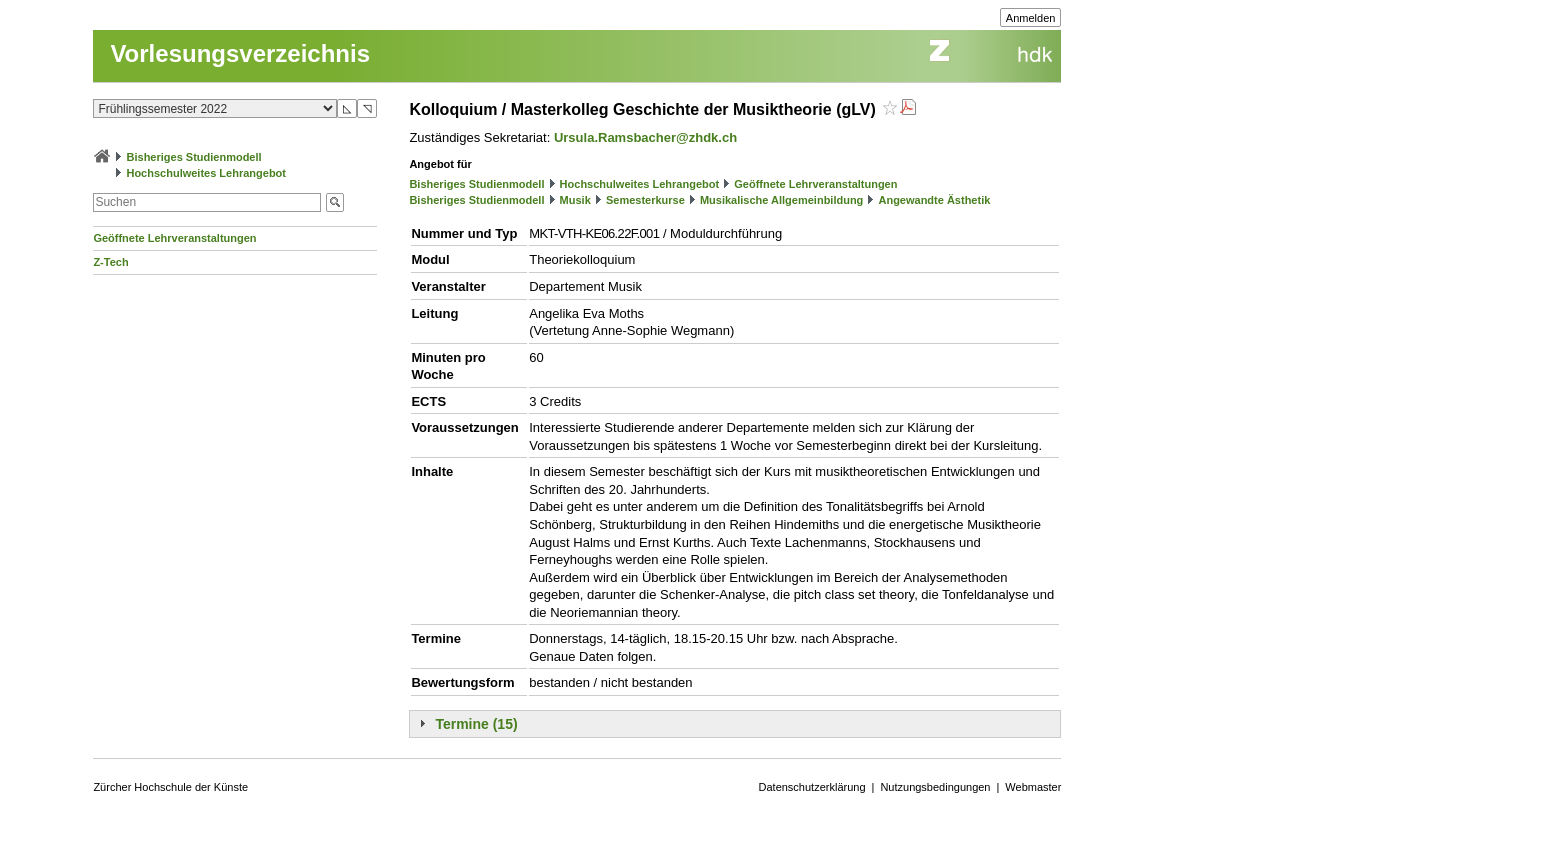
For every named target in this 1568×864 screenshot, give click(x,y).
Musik (575, 200)
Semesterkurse (645, 200)
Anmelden (1031, 18)
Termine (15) (476, 724)
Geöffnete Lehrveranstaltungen (174, 238)
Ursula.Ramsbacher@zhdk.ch (645, 137)
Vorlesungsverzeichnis (240, 53)
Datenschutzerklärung (812, 787)
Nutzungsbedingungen (935, 787)
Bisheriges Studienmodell (194, 157)
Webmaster (1033, 787)
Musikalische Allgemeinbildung (781, 200)
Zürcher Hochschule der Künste (170, 787)
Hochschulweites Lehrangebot (206, 173)
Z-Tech (110, 262)
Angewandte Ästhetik (934, 200)
